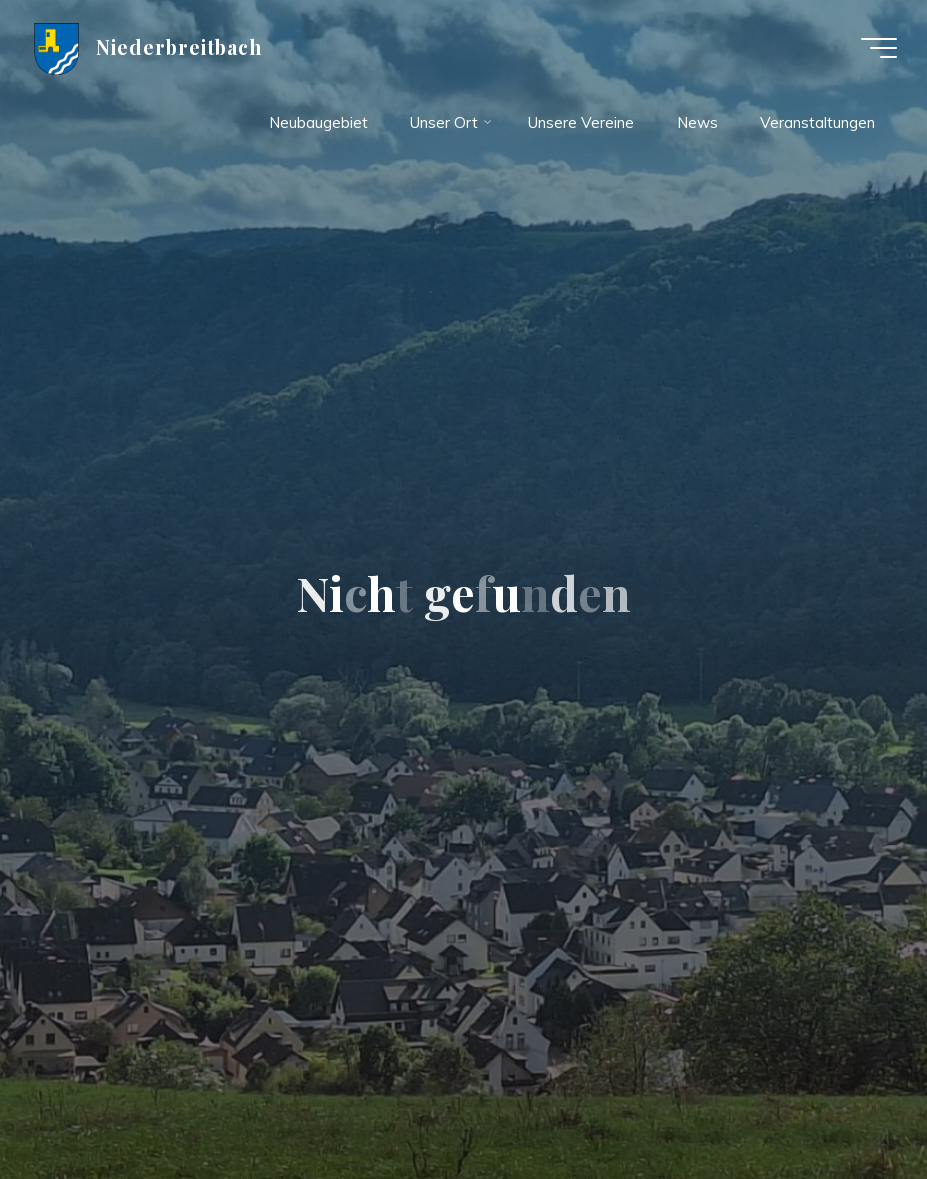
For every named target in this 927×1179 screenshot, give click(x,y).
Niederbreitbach (179, 47)
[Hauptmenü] (879, 48)
